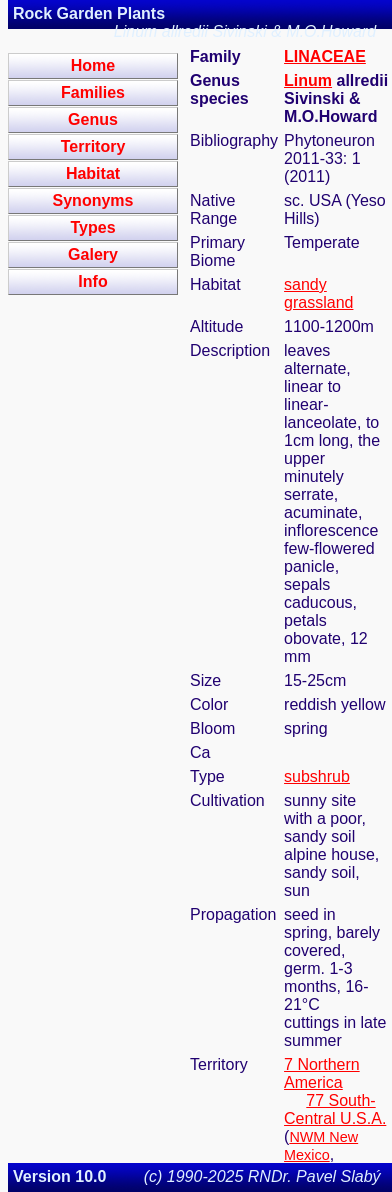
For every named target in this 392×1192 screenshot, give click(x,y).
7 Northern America (322, 1073)
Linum (308, 80)
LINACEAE (325, 56)
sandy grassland (318, 293)
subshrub (317, 776)
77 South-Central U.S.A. (335, 1109)
